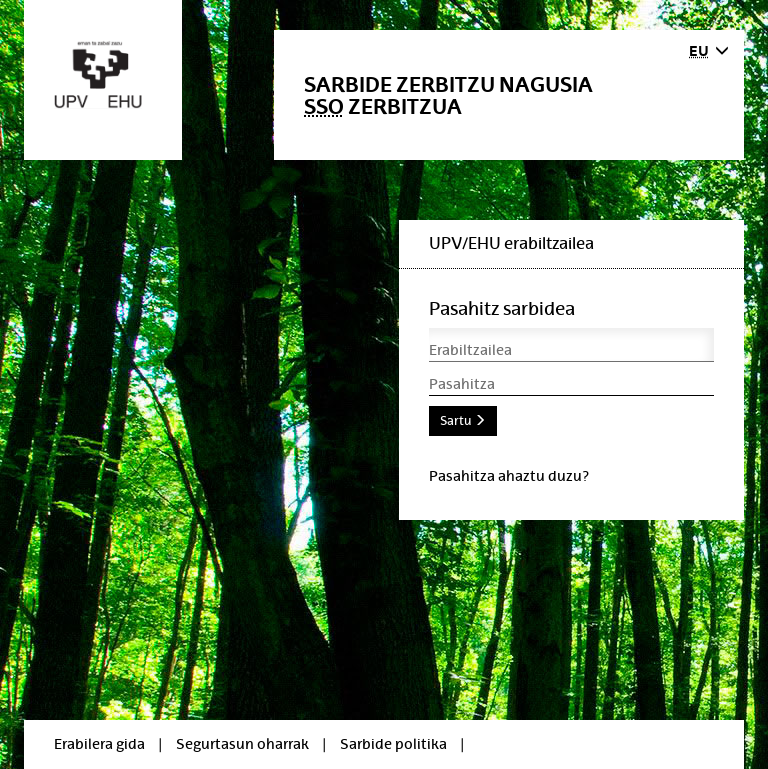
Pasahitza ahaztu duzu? (509, 476)
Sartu (463, 421)
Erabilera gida (99, 744)
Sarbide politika (393, 744)
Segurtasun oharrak (242, 744)
